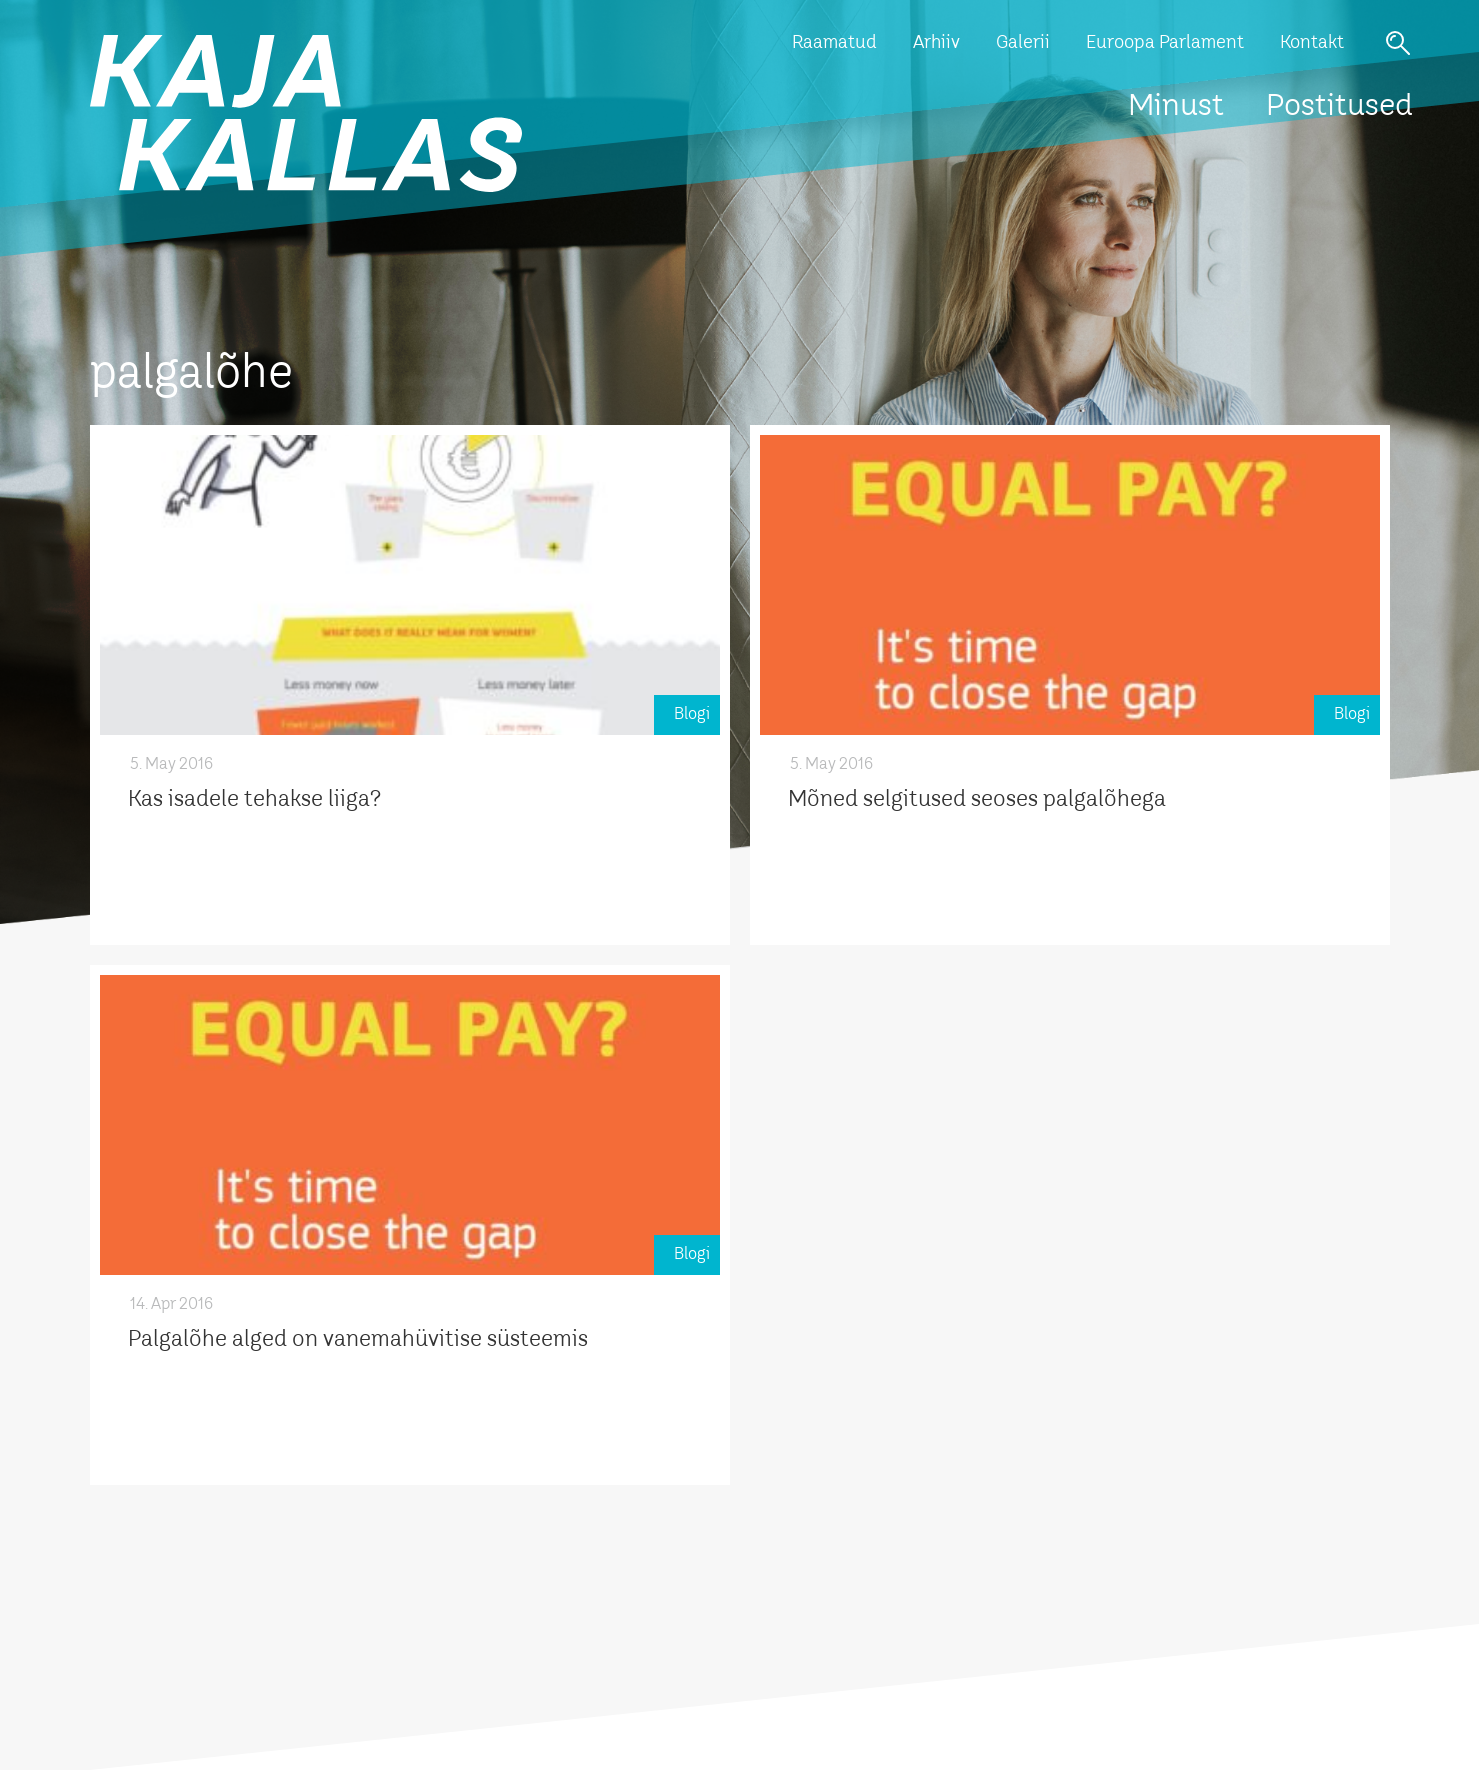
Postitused (1339, 107)
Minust (1176, 107)
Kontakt (1312, 43)
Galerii (1023, 43)
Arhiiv (936, 43)
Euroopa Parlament (1165, 43)
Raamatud (834, 43)
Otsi (1398, 43)
